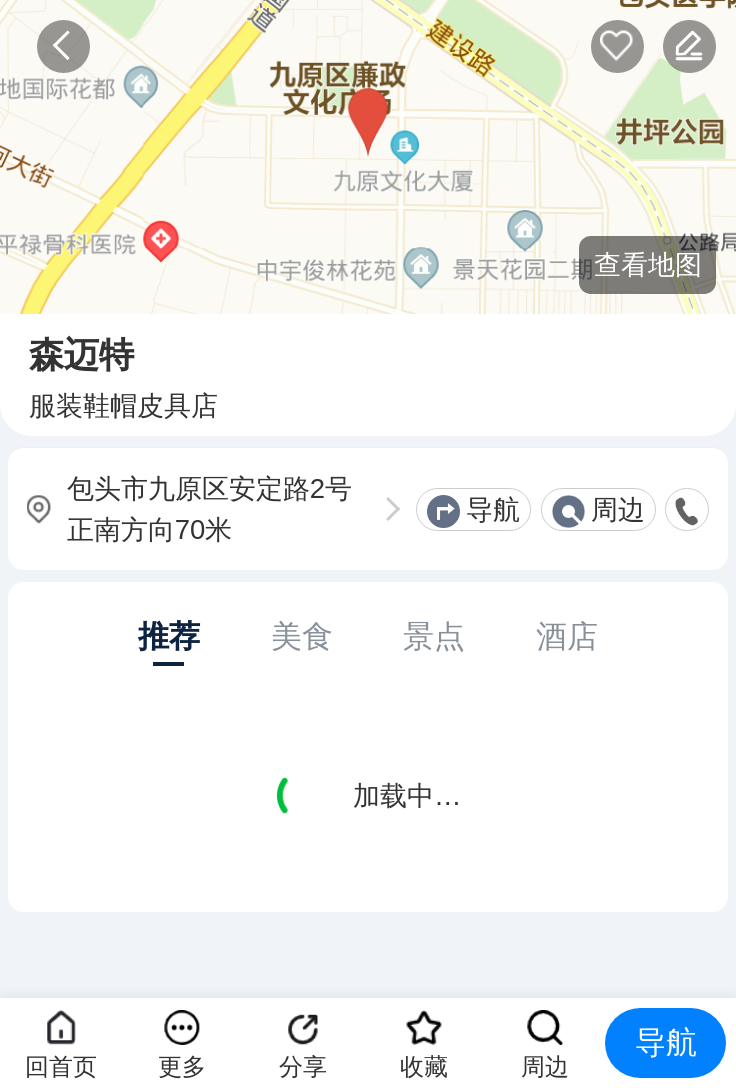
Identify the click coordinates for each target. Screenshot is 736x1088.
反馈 (689, 46)
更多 (182, 1067)
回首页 (61, 1067)
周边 (618, 509)
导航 (493, 509)
